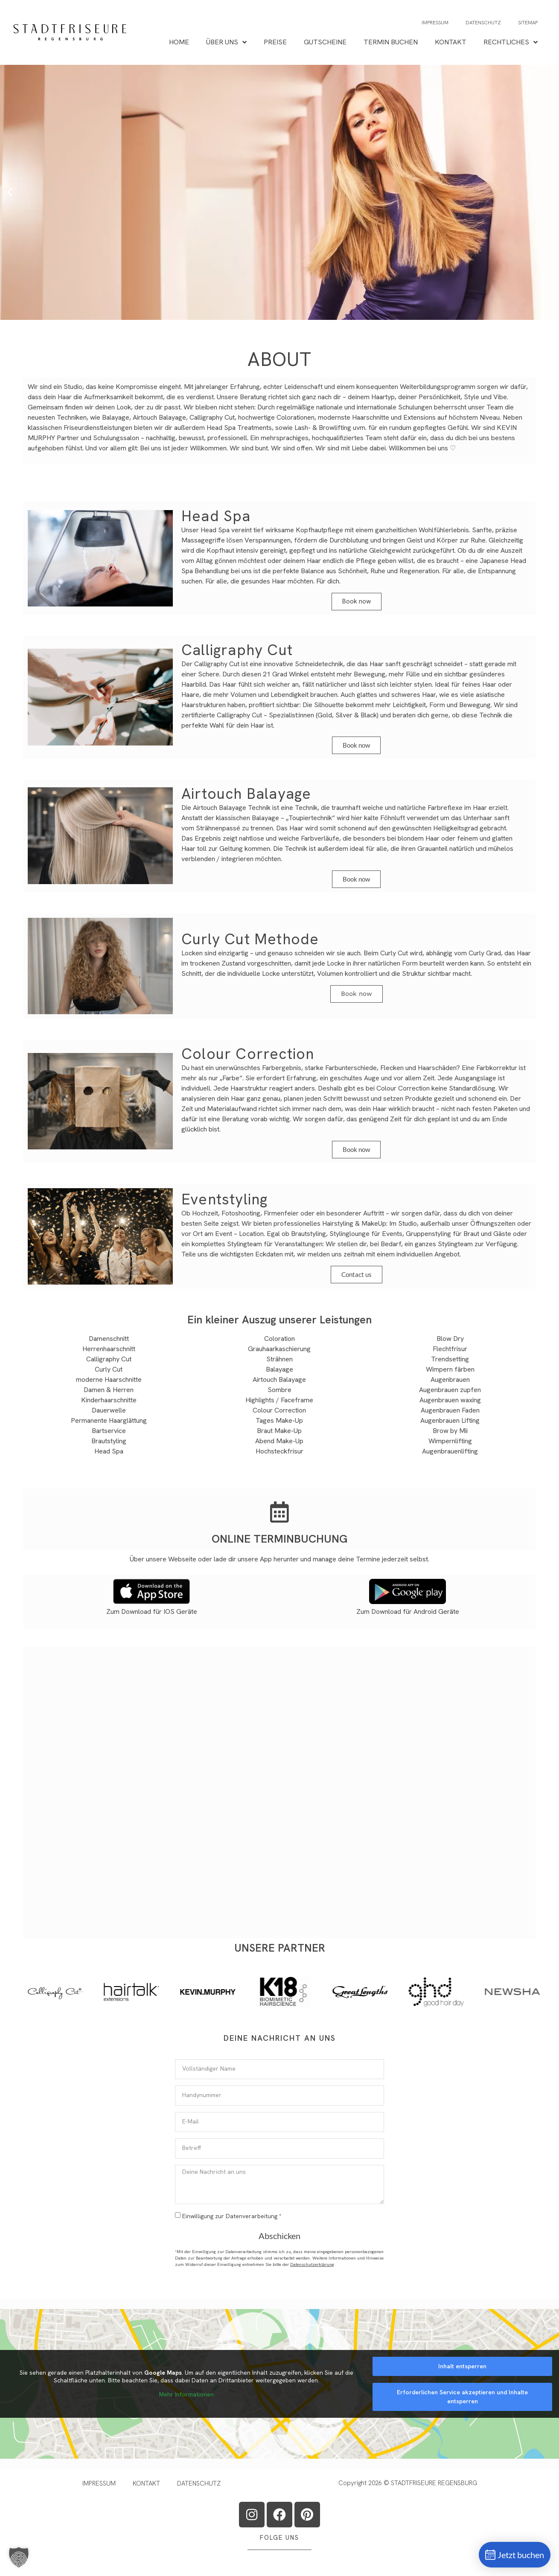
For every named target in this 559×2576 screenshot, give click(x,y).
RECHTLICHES (510, 42)
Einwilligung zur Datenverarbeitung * (232, 2216)
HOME (179, 42)
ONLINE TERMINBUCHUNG (279, 1539)
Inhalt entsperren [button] (462, 2366)
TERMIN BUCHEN (391, 42)
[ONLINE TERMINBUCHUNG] (279, 1512)
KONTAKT (450, 42)
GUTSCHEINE (325, 42)
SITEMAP (528, 22)
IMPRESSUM (435, 22)
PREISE (275, 42)
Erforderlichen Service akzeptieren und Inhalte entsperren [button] (462, 2396)
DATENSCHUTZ (483, 22)
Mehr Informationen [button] (186, 2395)
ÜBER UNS (226, 42)
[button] (9, 192)
